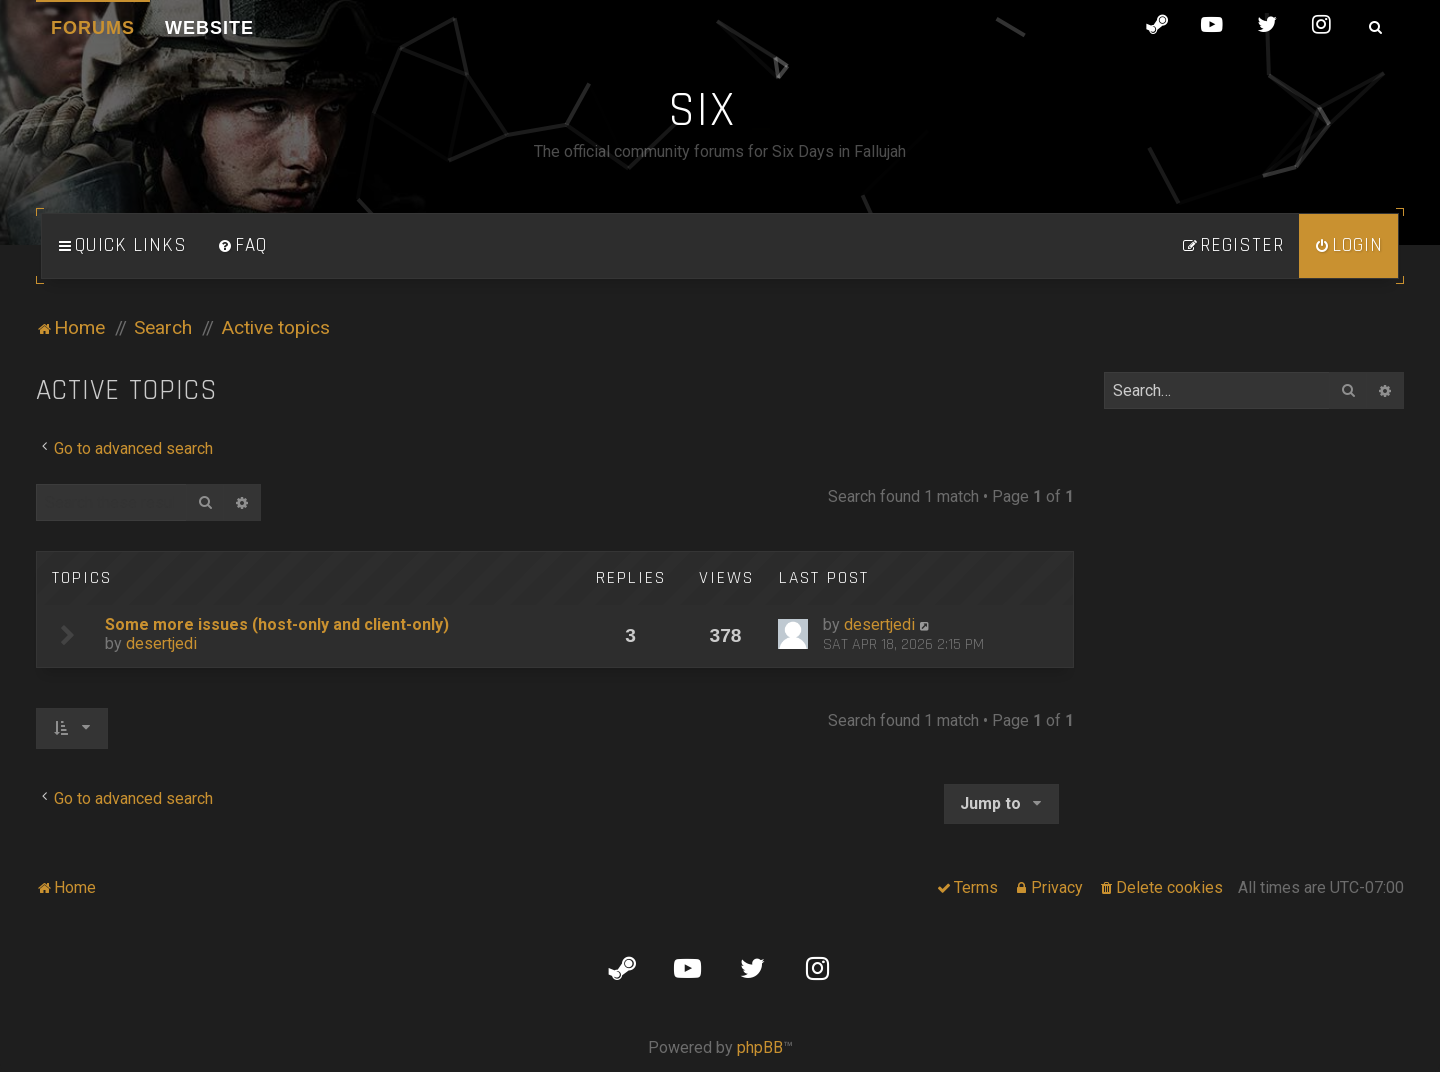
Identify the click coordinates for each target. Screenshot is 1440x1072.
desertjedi (161, 643)
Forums (93, 28)
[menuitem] (242, 246)
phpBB (760, 1047)
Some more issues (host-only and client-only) (277, 624)
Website (209, 28)
